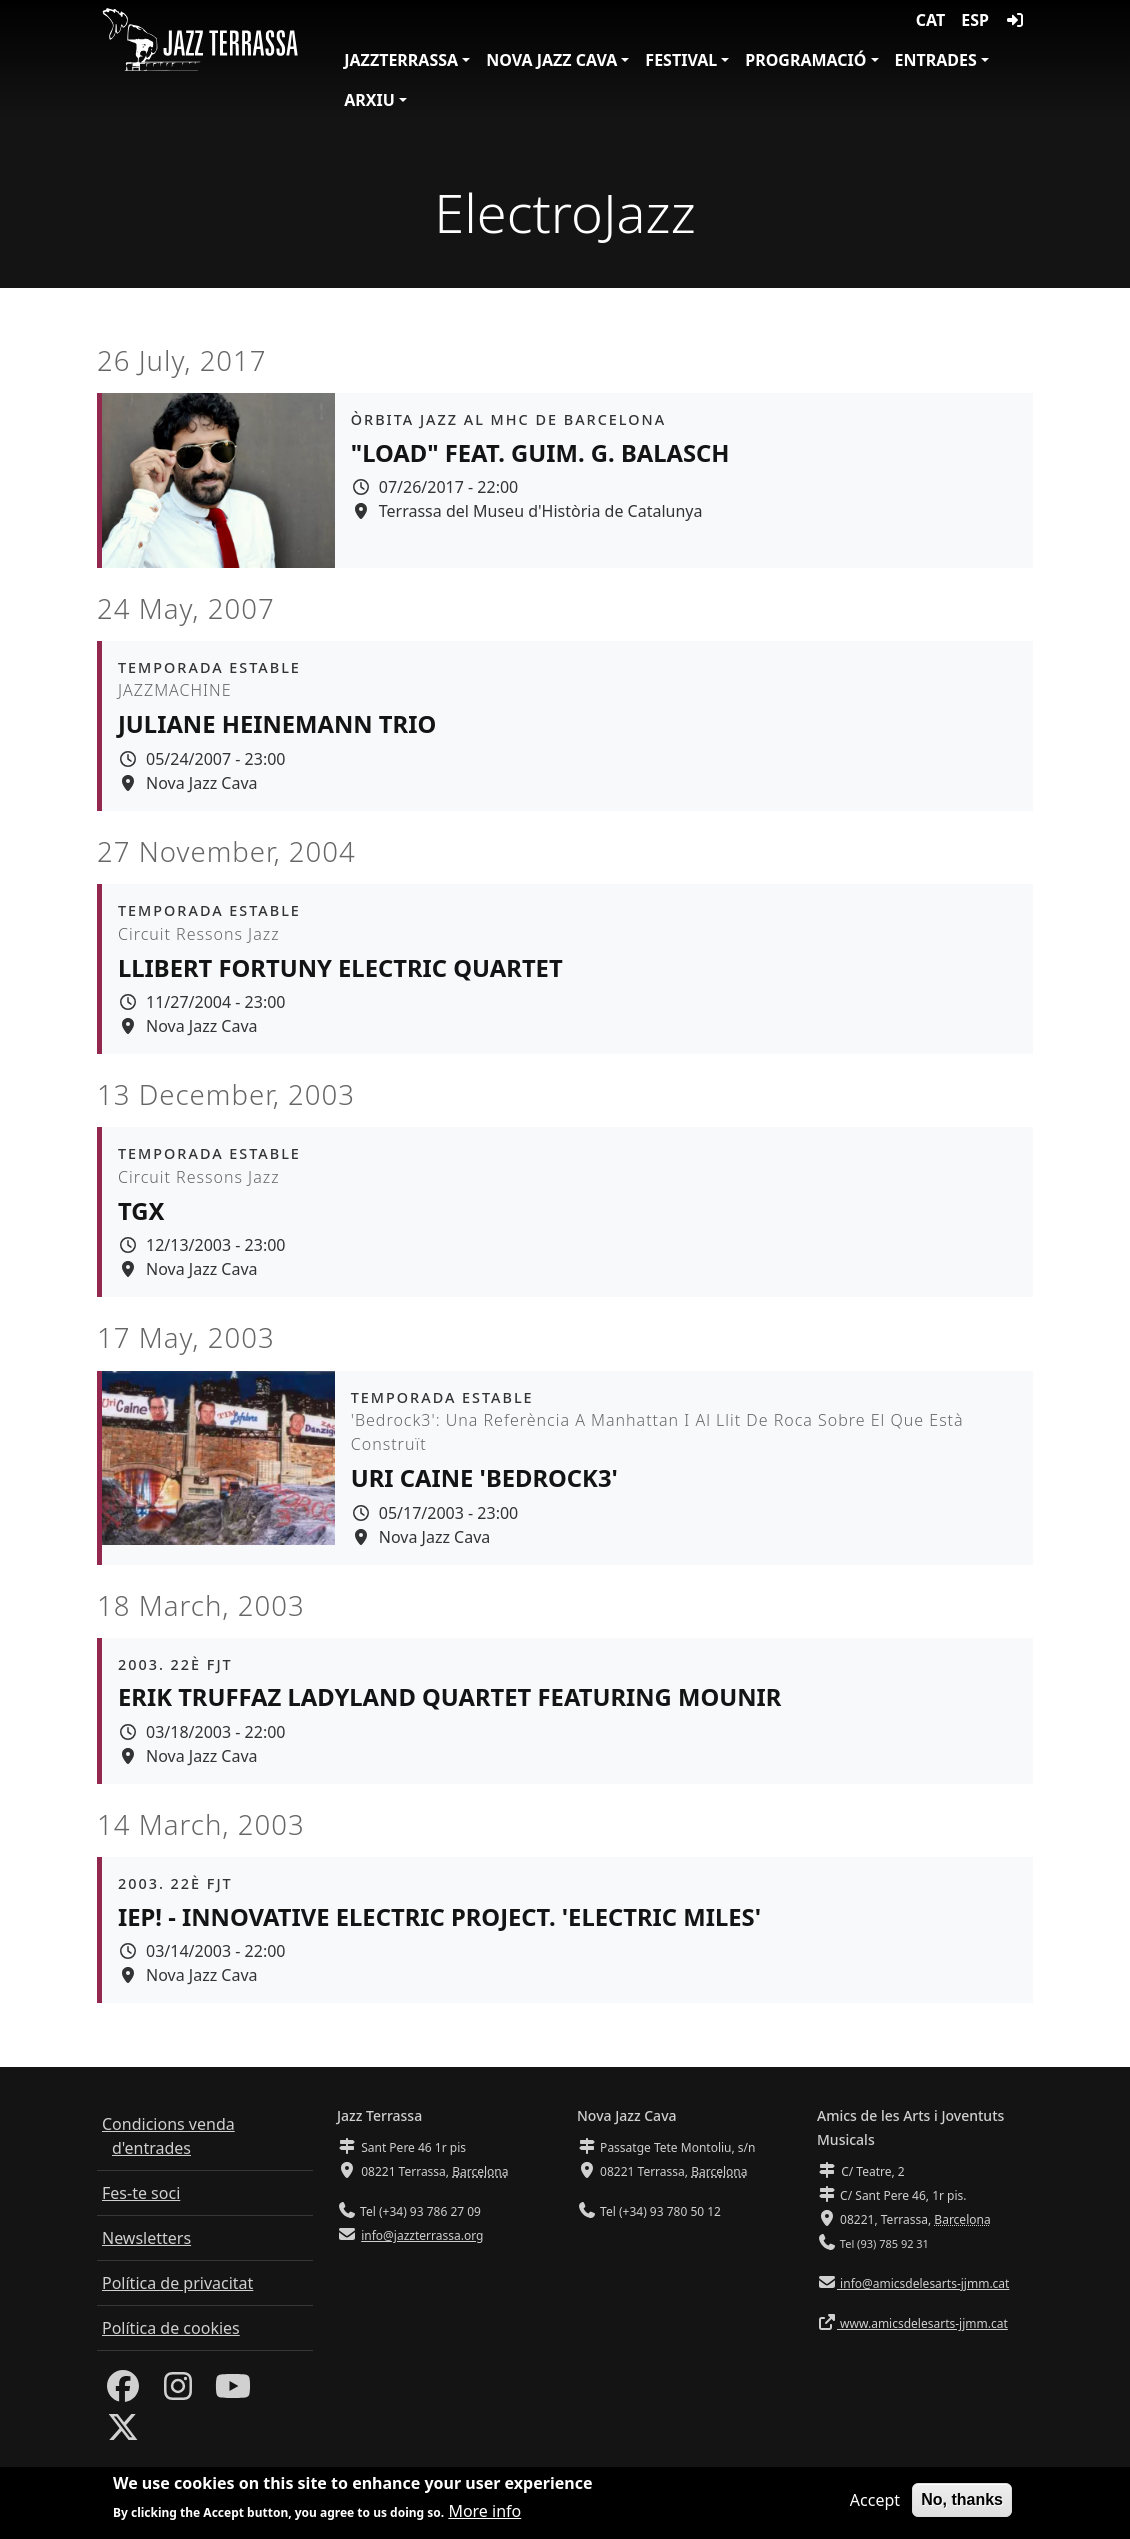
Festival (681, 60)
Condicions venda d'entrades (168, 2136)
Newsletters (146, 2238)
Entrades (936, 60)
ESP (975, 20)
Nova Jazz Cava (551, 60)
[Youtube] (233, 2392)
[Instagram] (178, 2392)
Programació (805, 60)
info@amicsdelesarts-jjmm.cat (923, 2283)
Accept (875, 2504)
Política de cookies (171, 2328)
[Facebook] (123, 2392)
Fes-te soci (141, 2193)
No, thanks (962, 2503)
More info (484, 2516)
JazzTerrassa (401, 60)
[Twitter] (123, 2433)
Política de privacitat (177, 2283)
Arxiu (369, 100)
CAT (930, 20)
